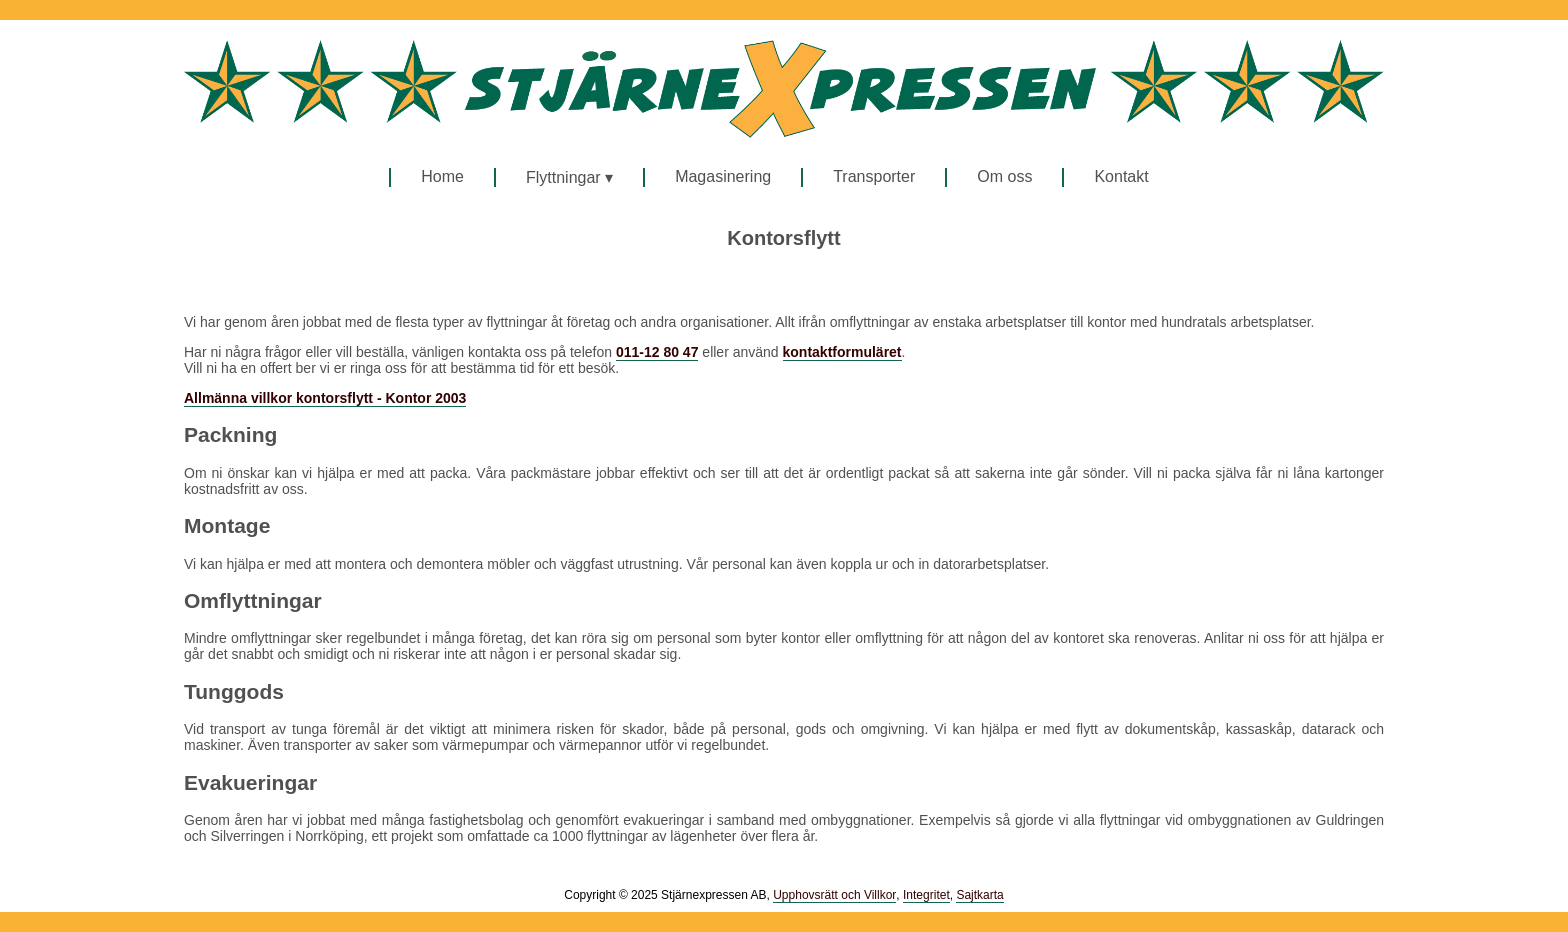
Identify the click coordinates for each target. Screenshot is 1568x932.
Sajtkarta (979, 895)
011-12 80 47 (657, 352)
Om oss (1004, 176)
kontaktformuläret (842, 352)
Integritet (926, 895)
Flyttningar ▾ (569, 177)
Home (442, 176)
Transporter (874, 176)
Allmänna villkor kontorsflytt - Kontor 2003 (325, 398)
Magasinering (723, 176)
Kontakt (1121, 176)
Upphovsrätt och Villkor (834, 895)
